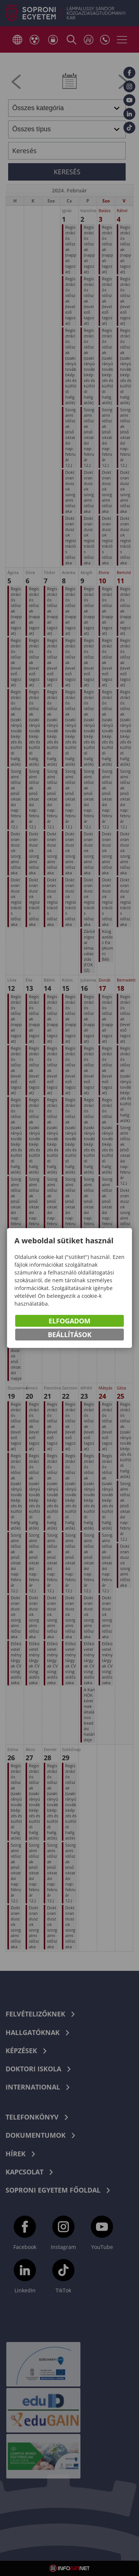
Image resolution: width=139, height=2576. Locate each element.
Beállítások (70, 1335)
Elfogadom (69, 1321)
